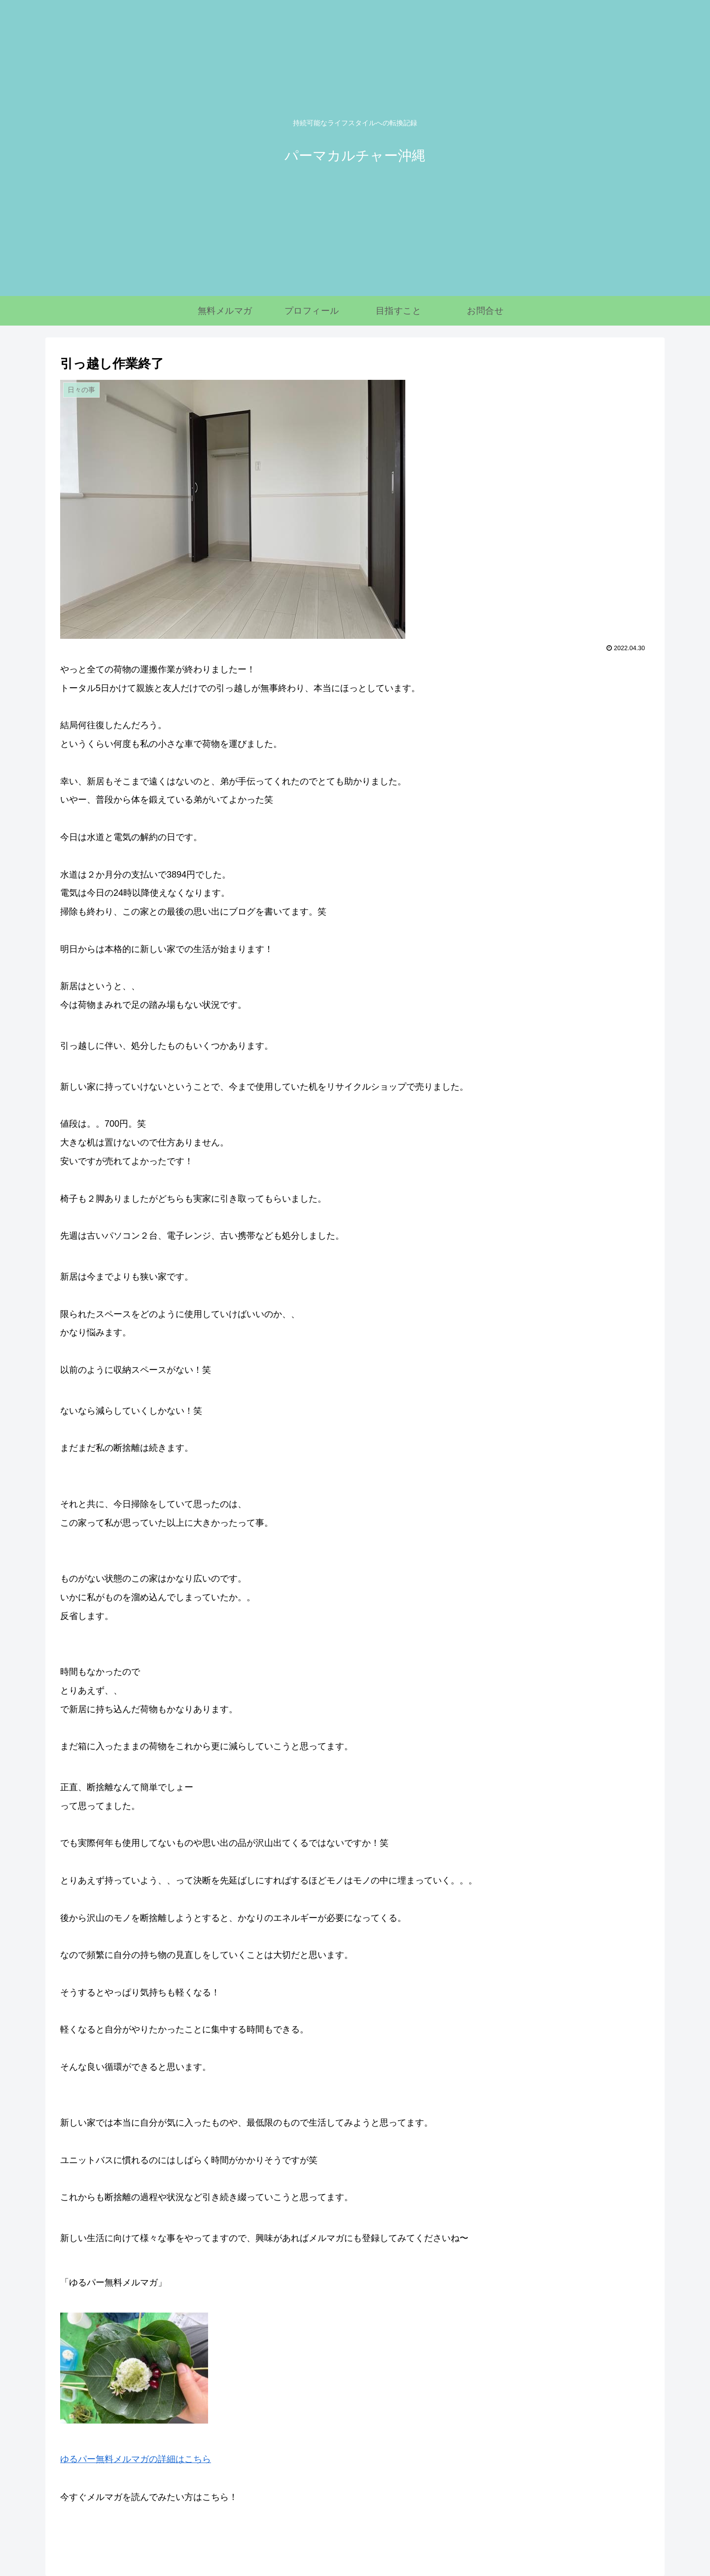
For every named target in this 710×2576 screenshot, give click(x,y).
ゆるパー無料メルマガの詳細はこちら (135, 2459)
